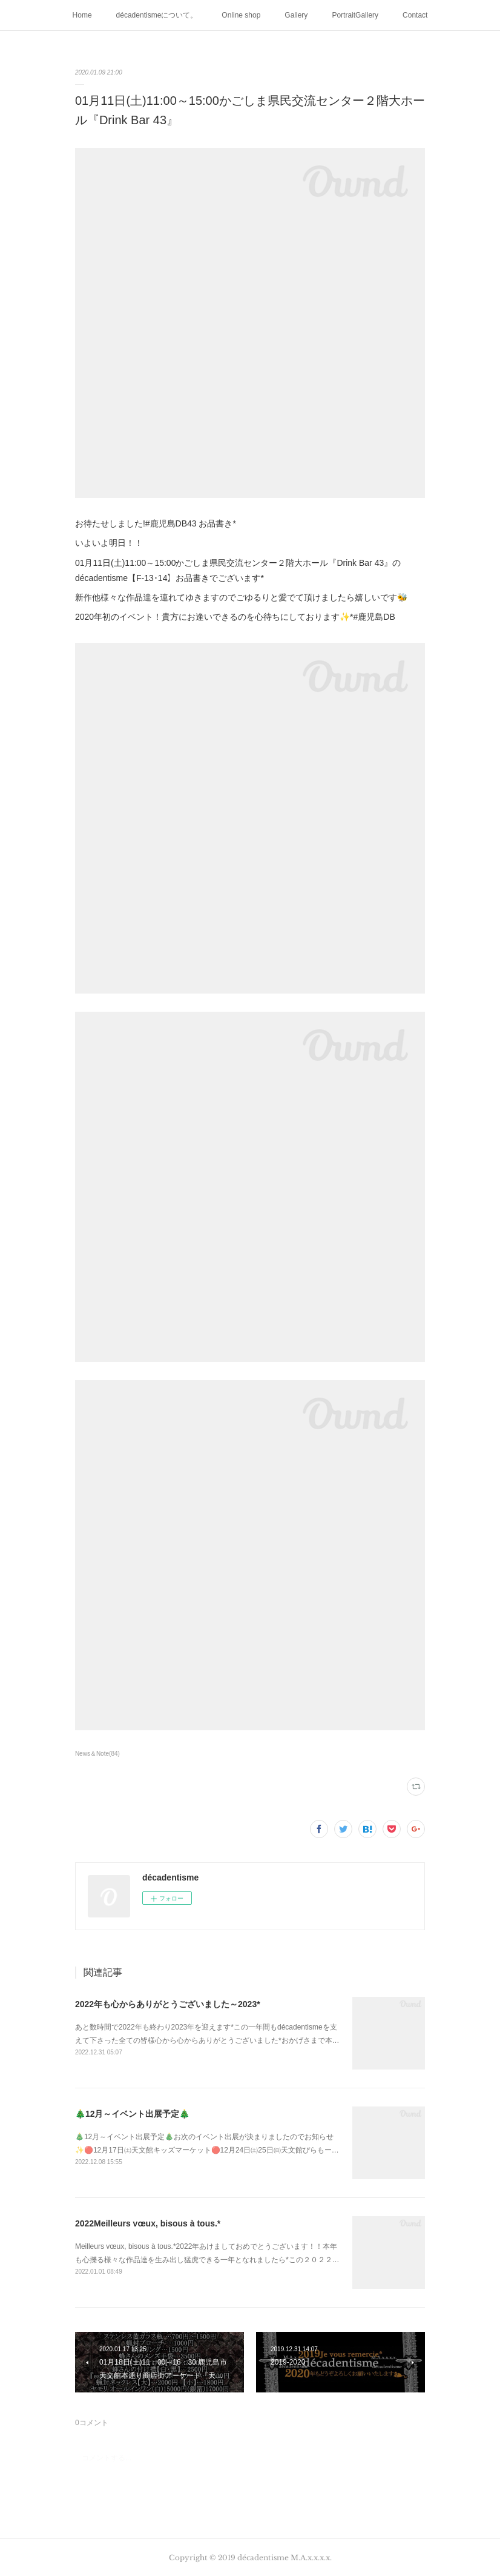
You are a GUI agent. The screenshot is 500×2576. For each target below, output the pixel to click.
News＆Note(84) (97, 1753)
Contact (415, 15)
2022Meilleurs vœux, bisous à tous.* (147, 2223)
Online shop (241, 15)
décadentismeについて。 (157, 15)
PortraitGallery (355, 15)
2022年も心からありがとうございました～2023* (167, 2004)
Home (82, 15)
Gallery (296, 15)
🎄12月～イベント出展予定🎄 (132, 2114)
